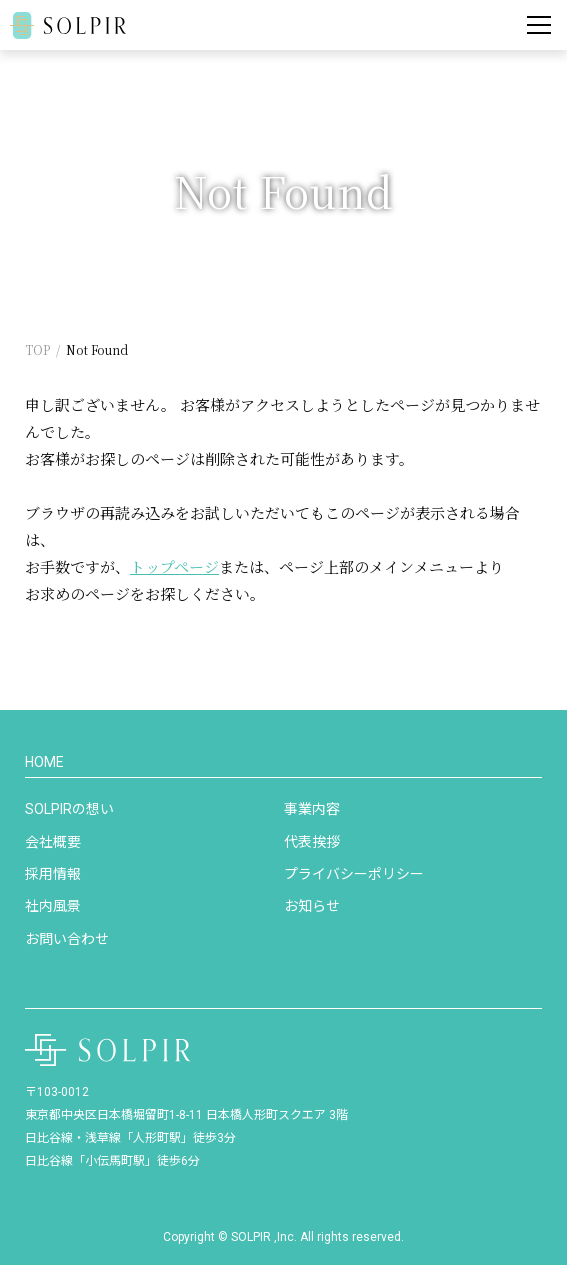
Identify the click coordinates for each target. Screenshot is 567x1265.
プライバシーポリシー (354, 874)
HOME (44, 762)
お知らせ (312, 906)
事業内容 (312, 809)
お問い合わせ (67, 939)
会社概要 (53, 842)
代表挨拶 (312, 842)
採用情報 (53, 874)
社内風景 (53, 906)
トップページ (174, 566)
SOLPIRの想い (69, 809)
